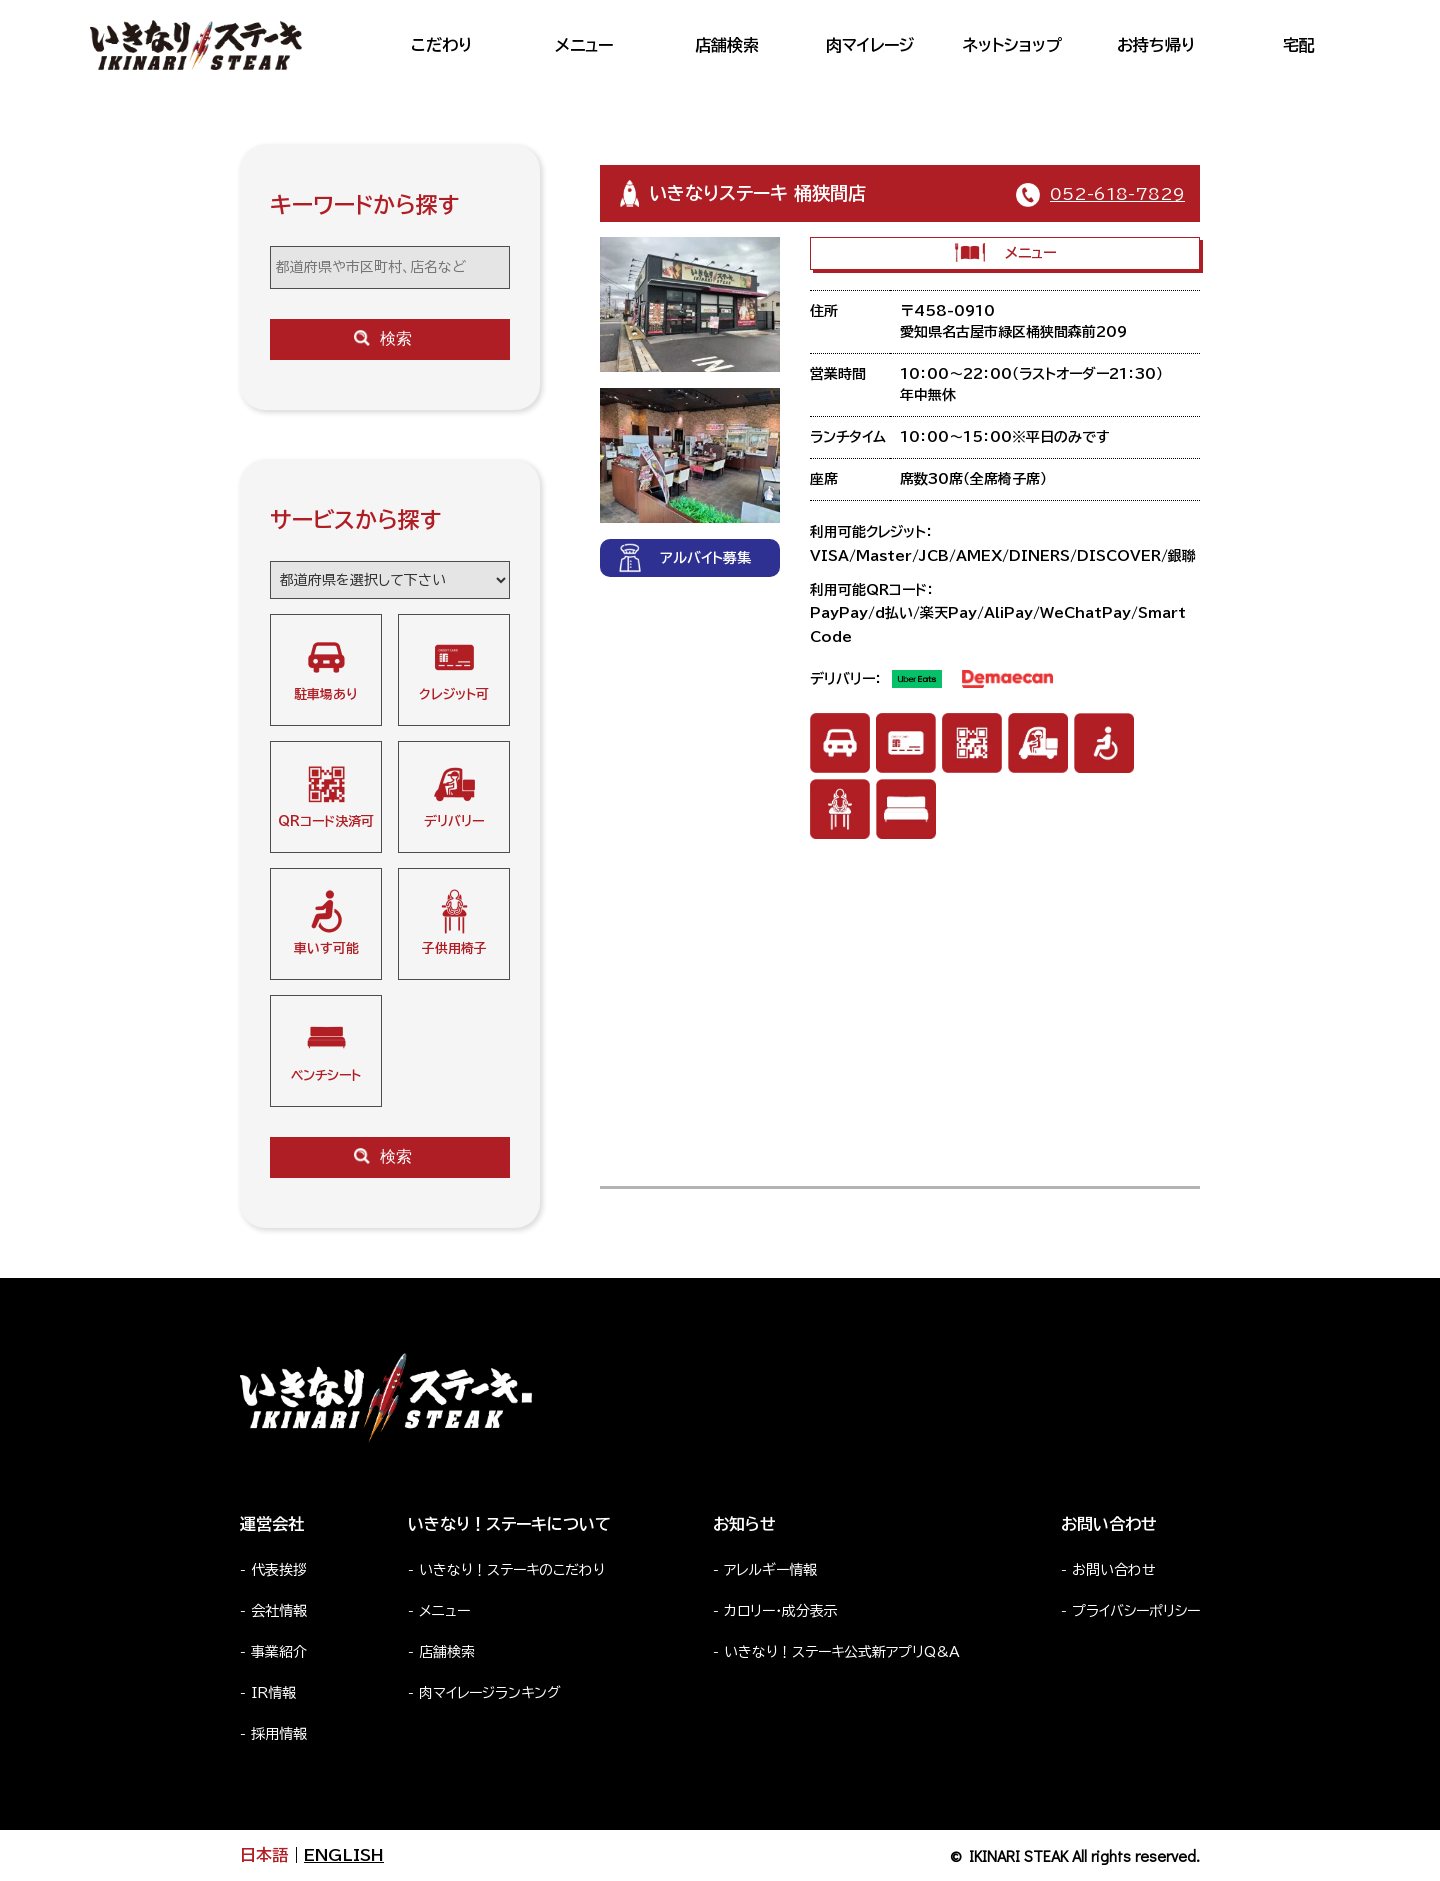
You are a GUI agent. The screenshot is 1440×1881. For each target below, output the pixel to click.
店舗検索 (727, 45)
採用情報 (279, 1734)
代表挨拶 (279, 1570)
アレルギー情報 (770, 1570)
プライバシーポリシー (1136, 1611)
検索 (383, 338)
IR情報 (273, 1693)
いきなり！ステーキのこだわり (512, 1570)
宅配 (1299, 45)
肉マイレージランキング (490, 1693)
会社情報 (279, 1611)
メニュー (584, 45)
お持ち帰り (1156, 45)
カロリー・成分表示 (781, 1611)
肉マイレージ (870, 45)
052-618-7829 (1117, 194)
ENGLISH (344, 1855)
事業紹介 (279, 1652)
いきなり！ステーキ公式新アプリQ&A (842, 1652)
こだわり (441, 45)
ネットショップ (1012, 45)
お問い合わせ (1114, 1570)
